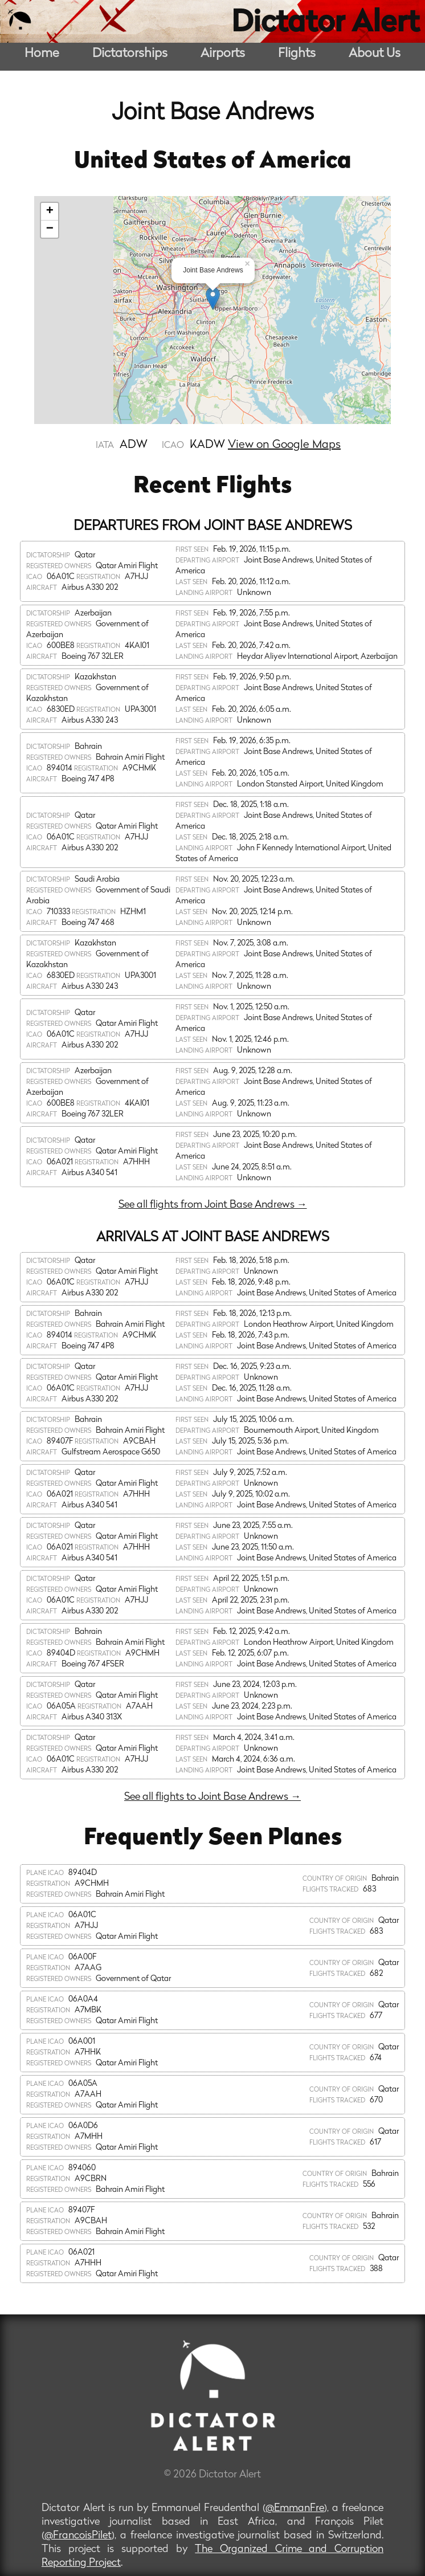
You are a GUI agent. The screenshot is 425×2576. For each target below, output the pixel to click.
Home (41, 53)
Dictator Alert (325, 24)
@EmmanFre (294, 2508)
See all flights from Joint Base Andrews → (212, 1205)
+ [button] (50, 211)
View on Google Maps (284, 445)
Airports (223, 53)
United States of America (213, 161)
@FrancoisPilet (78, 2535)
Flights (297, 53)
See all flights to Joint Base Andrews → (212, 1797)
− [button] (50, 229)
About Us (375, 53)
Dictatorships (129, 53)
